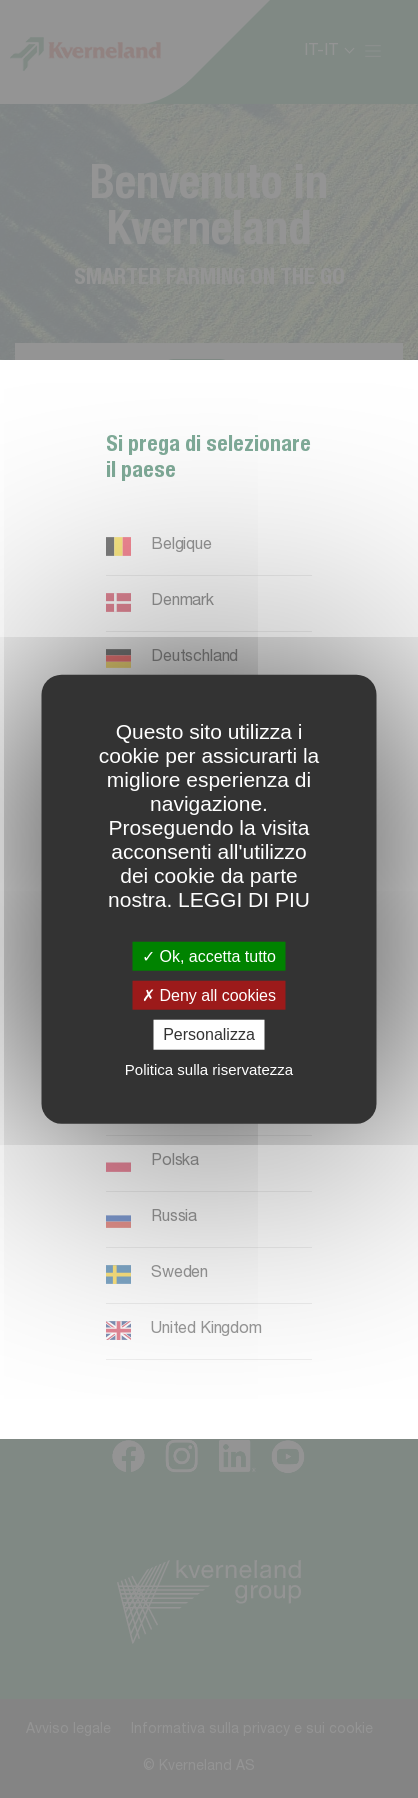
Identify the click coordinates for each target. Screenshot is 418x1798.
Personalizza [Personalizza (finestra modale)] (209, 1034)
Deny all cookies (209, 995)
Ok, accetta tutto (209, 956)
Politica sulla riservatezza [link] (209, 1068)
